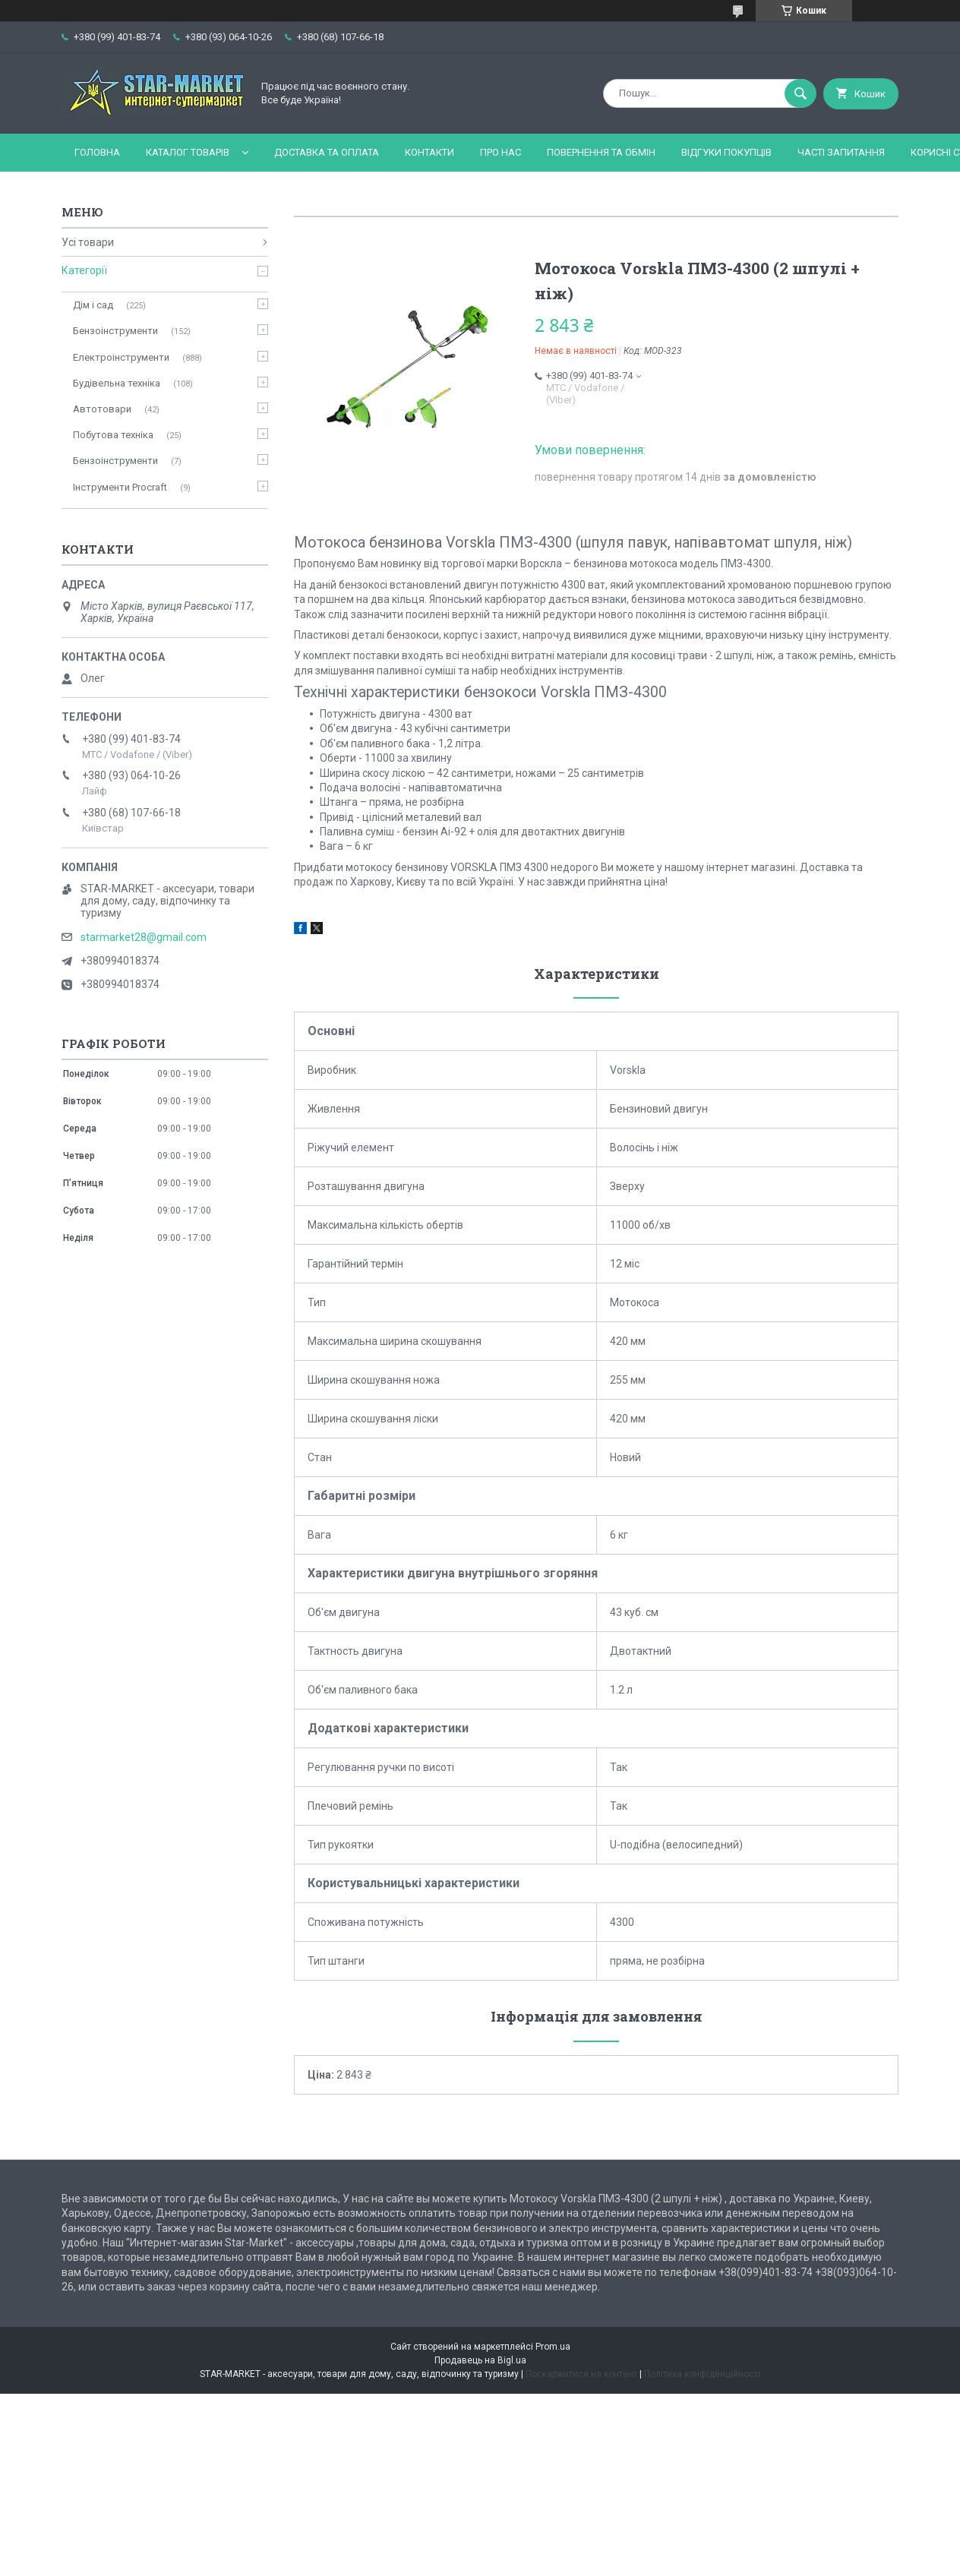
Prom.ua (552, 2346)
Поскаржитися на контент (581, 2374)
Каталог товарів (187, 152)
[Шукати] (800, 93)
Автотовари (102, 409)
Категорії (84, 270)
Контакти (429, 152)
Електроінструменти (121, 357)
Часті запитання (841, 152)
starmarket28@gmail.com (144, 937)
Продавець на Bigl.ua (480, 2360)
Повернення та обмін (601, 152)
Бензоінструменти (115, 330)
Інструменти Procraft (120, 487)
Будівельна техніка (116, 383)
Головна (97, 152)
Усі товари (88, 242)
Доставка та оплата (326, 152)
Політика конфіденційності (702, 2374)
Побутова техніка (113, 434)
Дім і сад (93, 305)
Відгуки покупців (726, 152)
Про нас (500, 152)
